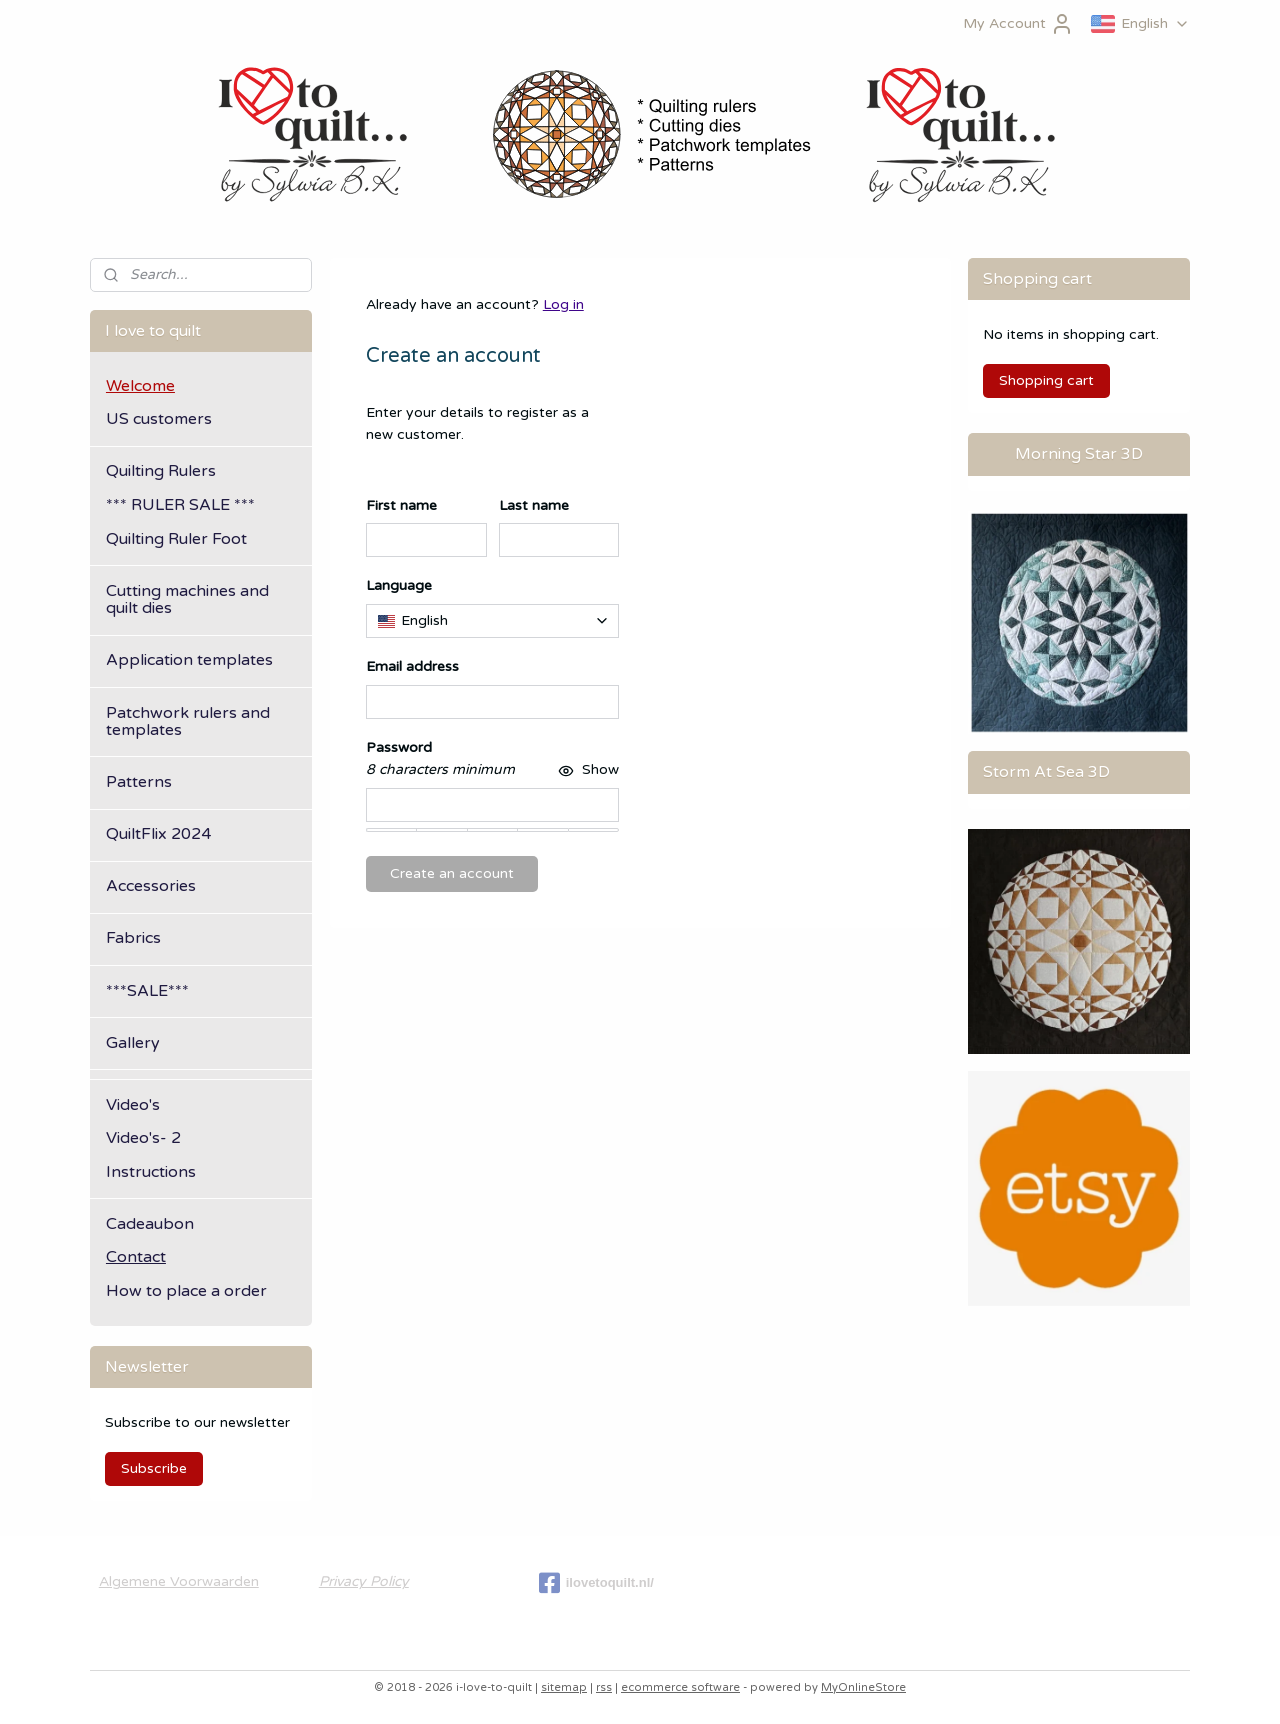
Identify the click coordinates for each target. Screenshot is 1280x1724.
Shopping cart (1046, 380)
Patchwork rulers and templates (188, 722)
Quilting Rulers (161, 471)
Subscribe (154, 1468)
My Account (1018, 24)
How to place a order (186, 1291)
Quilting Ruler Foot (176, 539)
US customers (159, 419)
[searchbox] (492, 621)
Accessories (151, 886)
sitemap (564, 1687)
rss (604, 1687)
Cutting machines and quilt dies (187, 600)
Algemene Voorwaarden (179, 1581)
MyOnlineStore (863, 1687)
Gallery (133, 1043)
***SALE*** (147, 991)
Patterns (139, 782)
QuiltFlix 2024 (158, 834)
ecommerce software (680, 1687)
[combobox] (492, 621)
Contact (136, 1257)
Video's (133, 1105)
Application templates (189, 660)
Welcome (140, 386)
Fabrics (133, 938)
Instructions (151, 1172)
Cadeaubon (150, 1224)
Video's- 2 (143, 1138)
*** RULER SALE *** (180, 505)
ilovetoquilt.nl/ (596, 1583)
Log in (562, 304)
